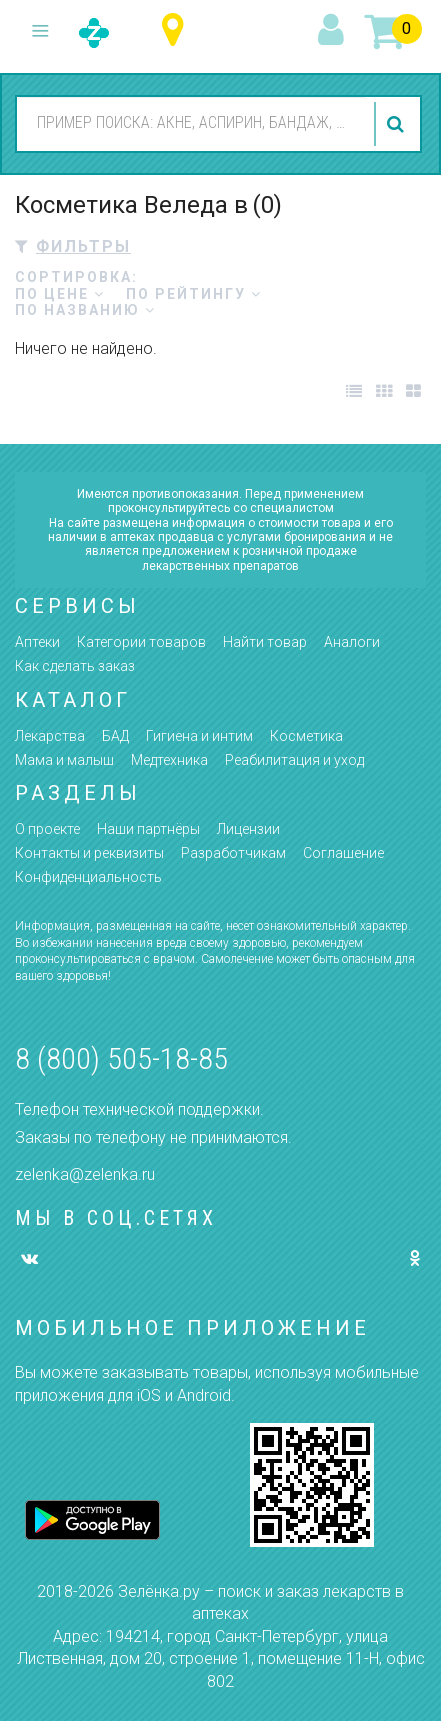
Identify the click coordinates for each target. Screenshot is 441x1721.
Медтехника (169, 760)
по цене (60, 294)
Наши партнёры (148, 829)
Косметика (306, 736)
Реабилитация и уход (294, 760)
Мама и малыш (64, 760)
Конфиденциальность (88, 877)
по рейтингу (194, 294)
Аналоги (352, 642)
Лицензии (248, 829)
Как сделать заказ (75, 666)
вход (334, 31)
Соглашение (343, 853)
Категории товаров (141, 642)
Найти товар (265, 642)
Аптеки (37, 642)
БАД (115, 736)
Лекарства (50, 736)
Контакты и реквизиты (89, 853)
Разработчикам (233, 853)
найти (398, 124)
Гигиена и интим (199, 736)
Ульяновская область (177, 30)
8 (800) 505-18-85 (121, 1058)
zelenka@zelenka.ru (85, 1174)
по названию (85, 310)
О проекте (47, 829)
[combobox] (192, 123)
